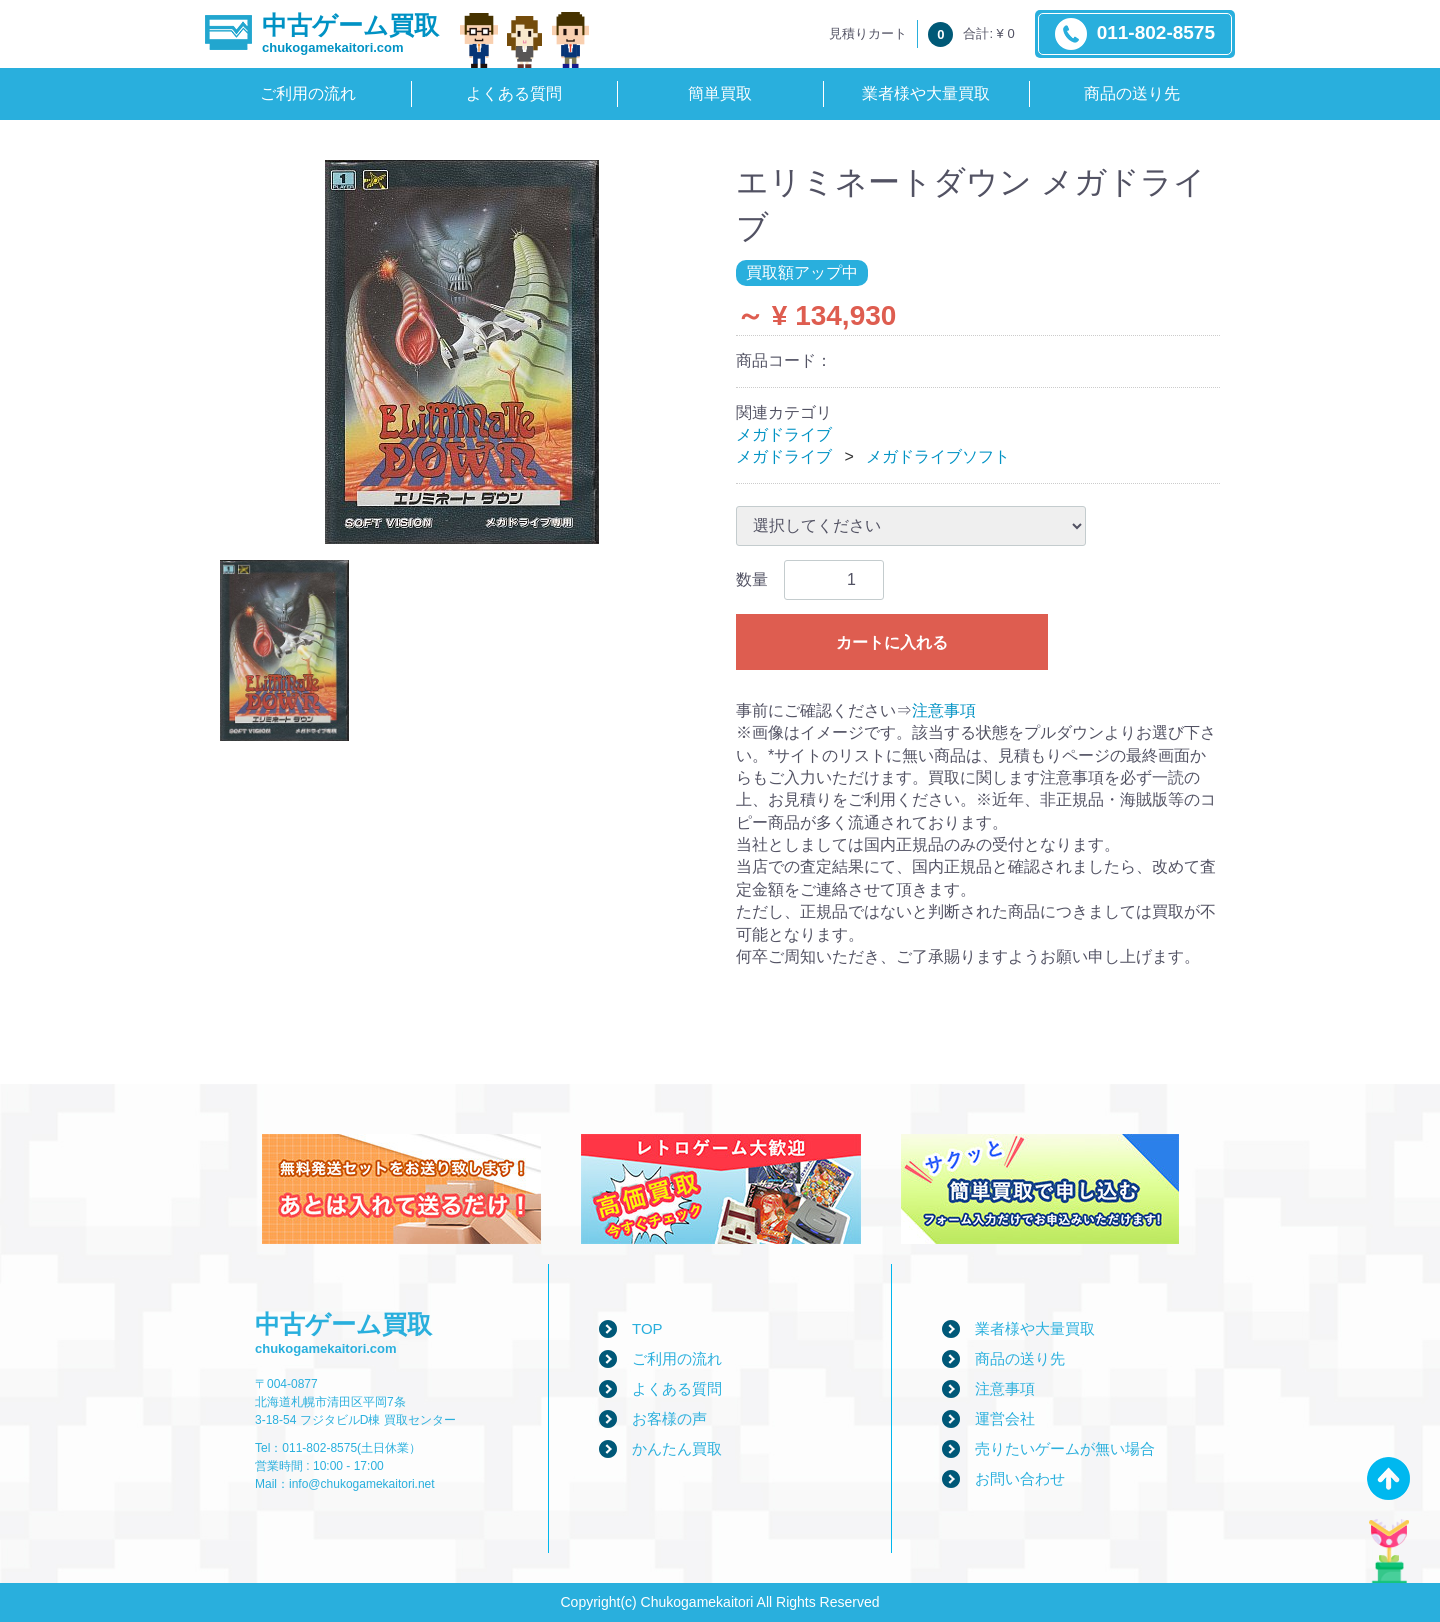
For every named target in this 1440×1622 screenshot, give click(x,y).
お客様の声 (669, 1418)
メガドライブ (784, 434)
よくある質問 (514, 93)
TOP (647, 1328)
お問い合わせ (1020, 1478)
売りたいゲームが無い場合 (1065, 1448)
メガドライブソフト (938, 456)
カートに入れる (892, 642)
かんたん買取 (677, 1448)
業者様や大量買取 (926, 93)
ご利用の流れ (308, 93)
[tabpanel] (462, 352)
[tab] (284, 650)
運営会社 (1005, 1418)
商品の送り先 (1132, 93)
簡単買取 (720, 93)
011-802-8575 (1135, 34)
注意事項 (944, 710)
